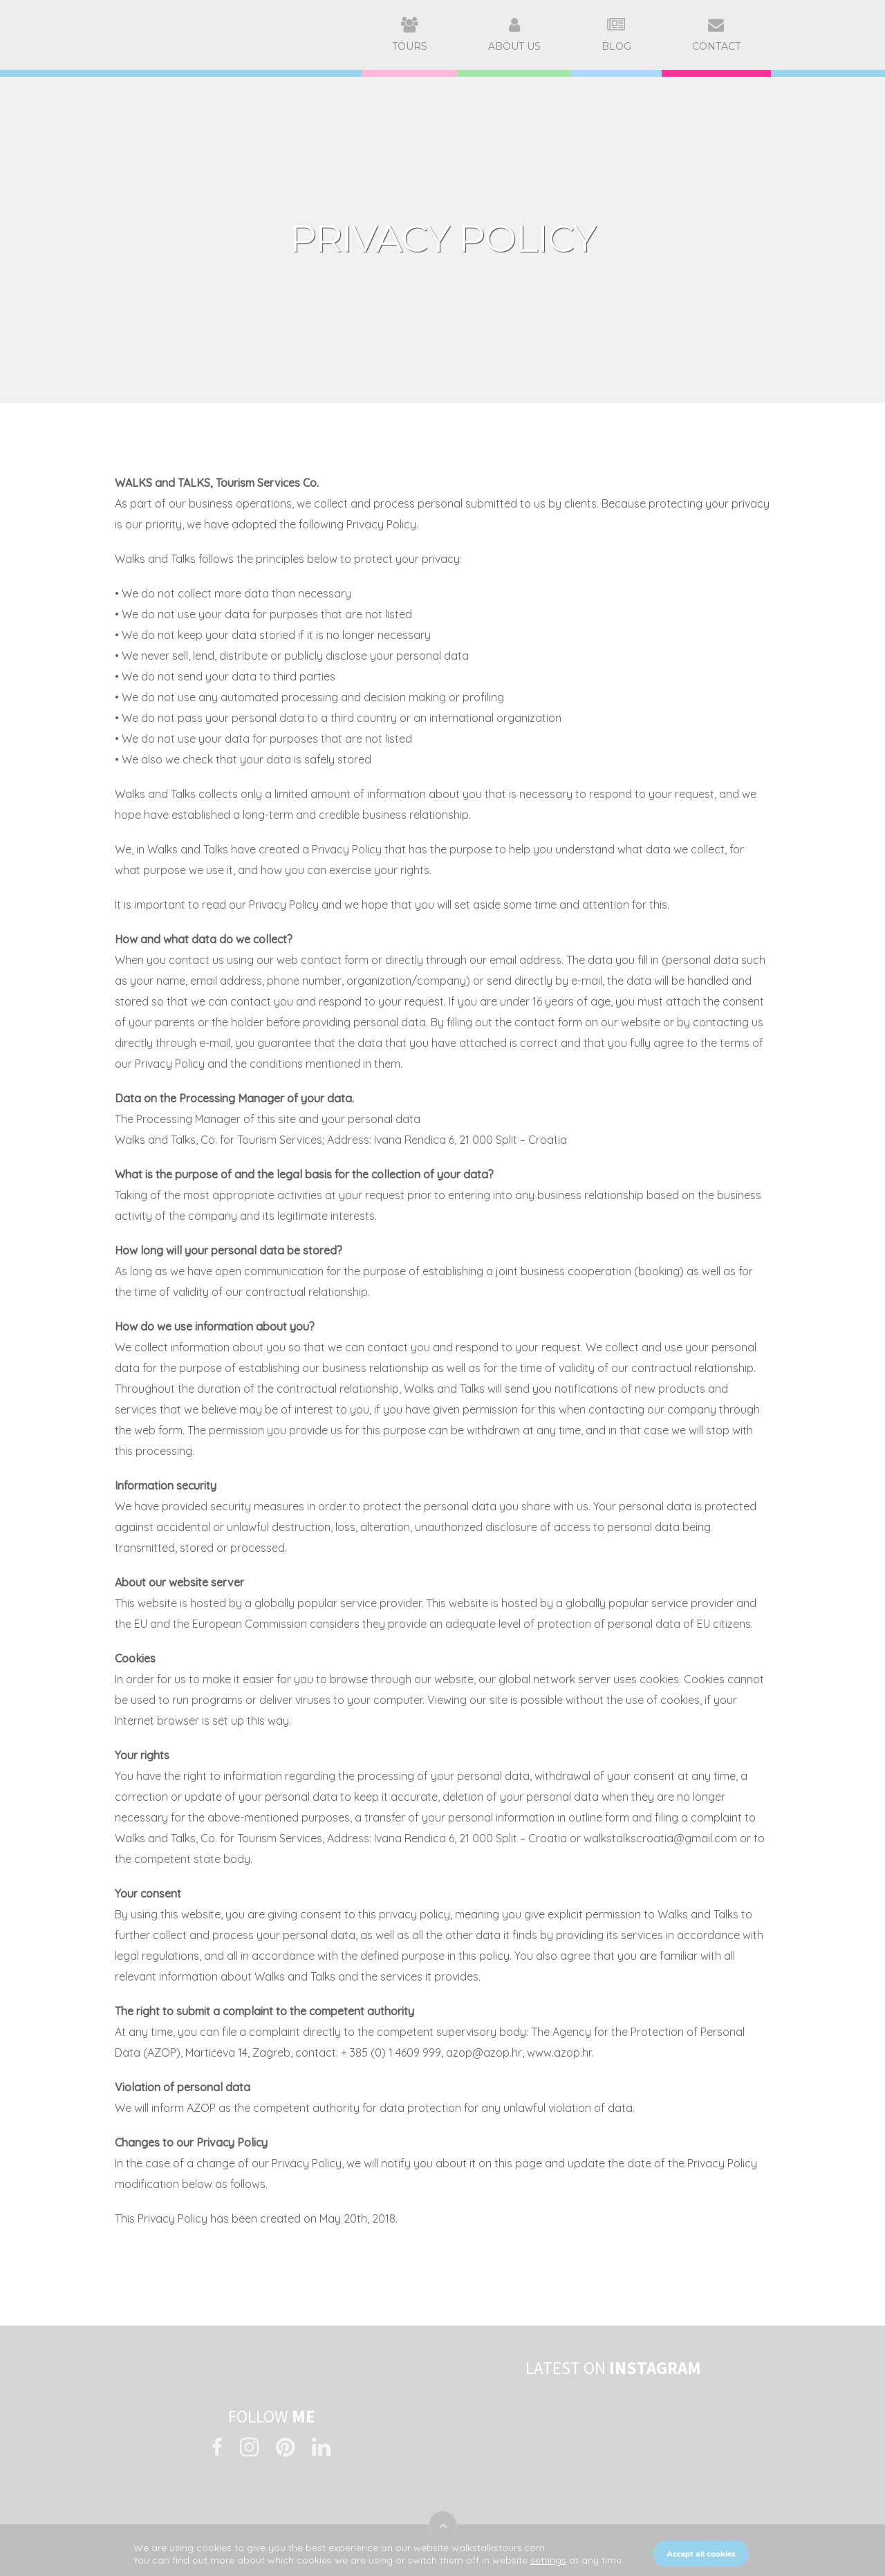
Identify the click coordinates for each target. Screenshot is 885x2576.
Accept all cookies (701, 2553)
